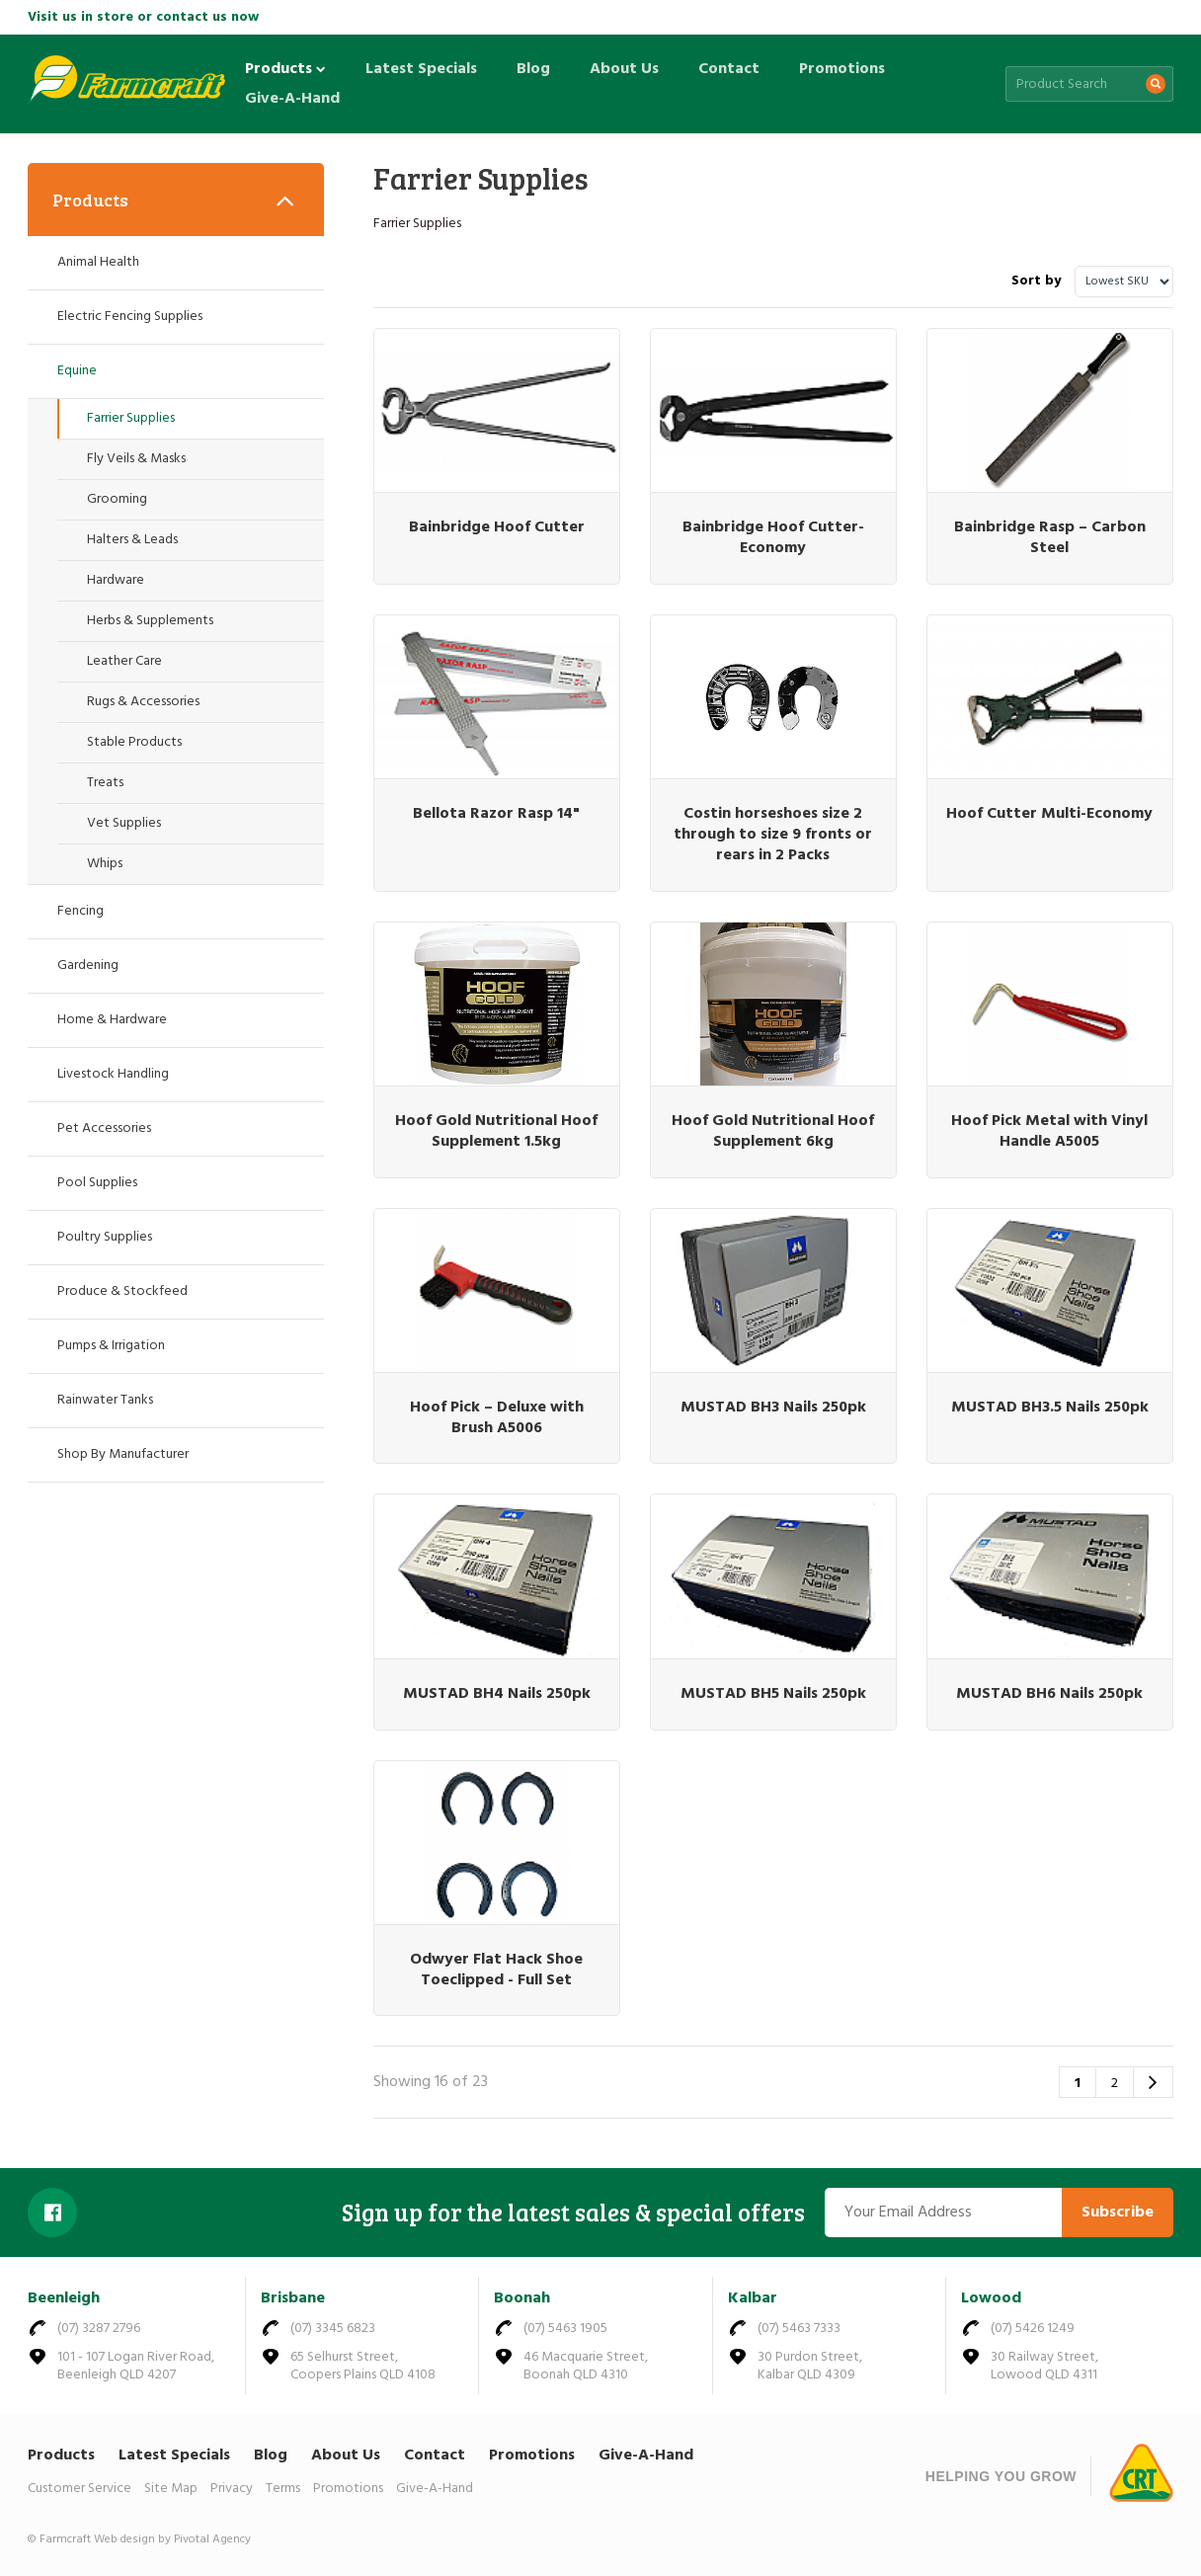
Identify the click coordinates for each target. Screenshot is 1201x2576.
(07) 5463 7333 (799, 2328)
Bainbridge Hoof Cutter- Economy (773, 538)
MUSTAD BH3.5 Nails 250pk (1050, 1407)
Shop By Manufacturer (123, 1454)
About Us (624, 69)
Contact (729, 69)
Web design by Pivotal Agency (172, 2539)
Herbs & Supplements (150, 620)
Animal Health (98, 262)
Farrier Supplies (131, 418)
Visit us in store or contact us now (143, 17)
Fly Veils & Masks (136, 458)
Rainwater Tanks (105, 1400)
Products (285, 69)
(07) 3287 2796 (98, 2328)
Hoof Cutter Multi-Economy (1049, 814)
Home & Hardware (112, 1019)
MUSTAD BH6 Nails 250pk (1049, 1694)
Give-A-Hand (292, 99)
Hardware (115, 580)
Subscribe (1117, 2212)
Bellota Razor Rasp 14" (496, 814)
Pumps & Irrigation (111, 1345)
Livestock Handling (113, 1074)
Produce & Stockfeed (122, 1291)
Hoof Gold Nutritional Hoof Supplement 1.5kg (496, 1131)
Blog (533, 69)
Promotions (842, 69)
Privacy (231, 2488)
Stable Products (134, 742)
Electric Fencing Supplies (129, 316)
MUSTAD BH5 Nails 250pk (773, 1694)
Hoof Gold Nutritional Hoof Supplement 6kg (773, 1131)
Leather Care (124, 661)
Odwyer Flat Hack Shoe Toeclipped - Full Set (496, 1970)
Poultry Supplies (104, 1237)
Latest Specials (421, 69)
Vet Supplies (124, 823)
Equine (77, 371)
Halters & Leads (132, 539)
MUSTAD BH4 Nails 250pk (497, 1694)
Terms (283, 2488)
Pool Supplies (97, 1182)
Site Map (171, 2488)
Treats (105, 782)
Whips (104, 863)
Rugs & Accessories (143, 701)
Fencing (80, 911)
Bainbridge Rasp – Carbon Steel (1050, 538)
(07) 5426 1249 (1033, 2328)
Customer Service (79, 2488)
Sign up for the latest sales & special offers (573, 2212)
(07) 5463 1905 (565, 2328)
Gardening (88, 965)
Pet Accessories (104, 1128)
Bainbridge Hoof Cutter (497, 527)
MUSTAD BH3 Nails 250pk (773, 1407)
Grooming (117, 499)
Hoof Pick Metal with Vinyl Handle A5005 (1049, 1131)
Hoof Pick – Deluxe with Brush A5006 (497, 1418)
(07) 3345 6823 (332, 2328)
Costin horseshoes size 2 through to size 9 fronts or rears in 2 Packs (773, 834)
